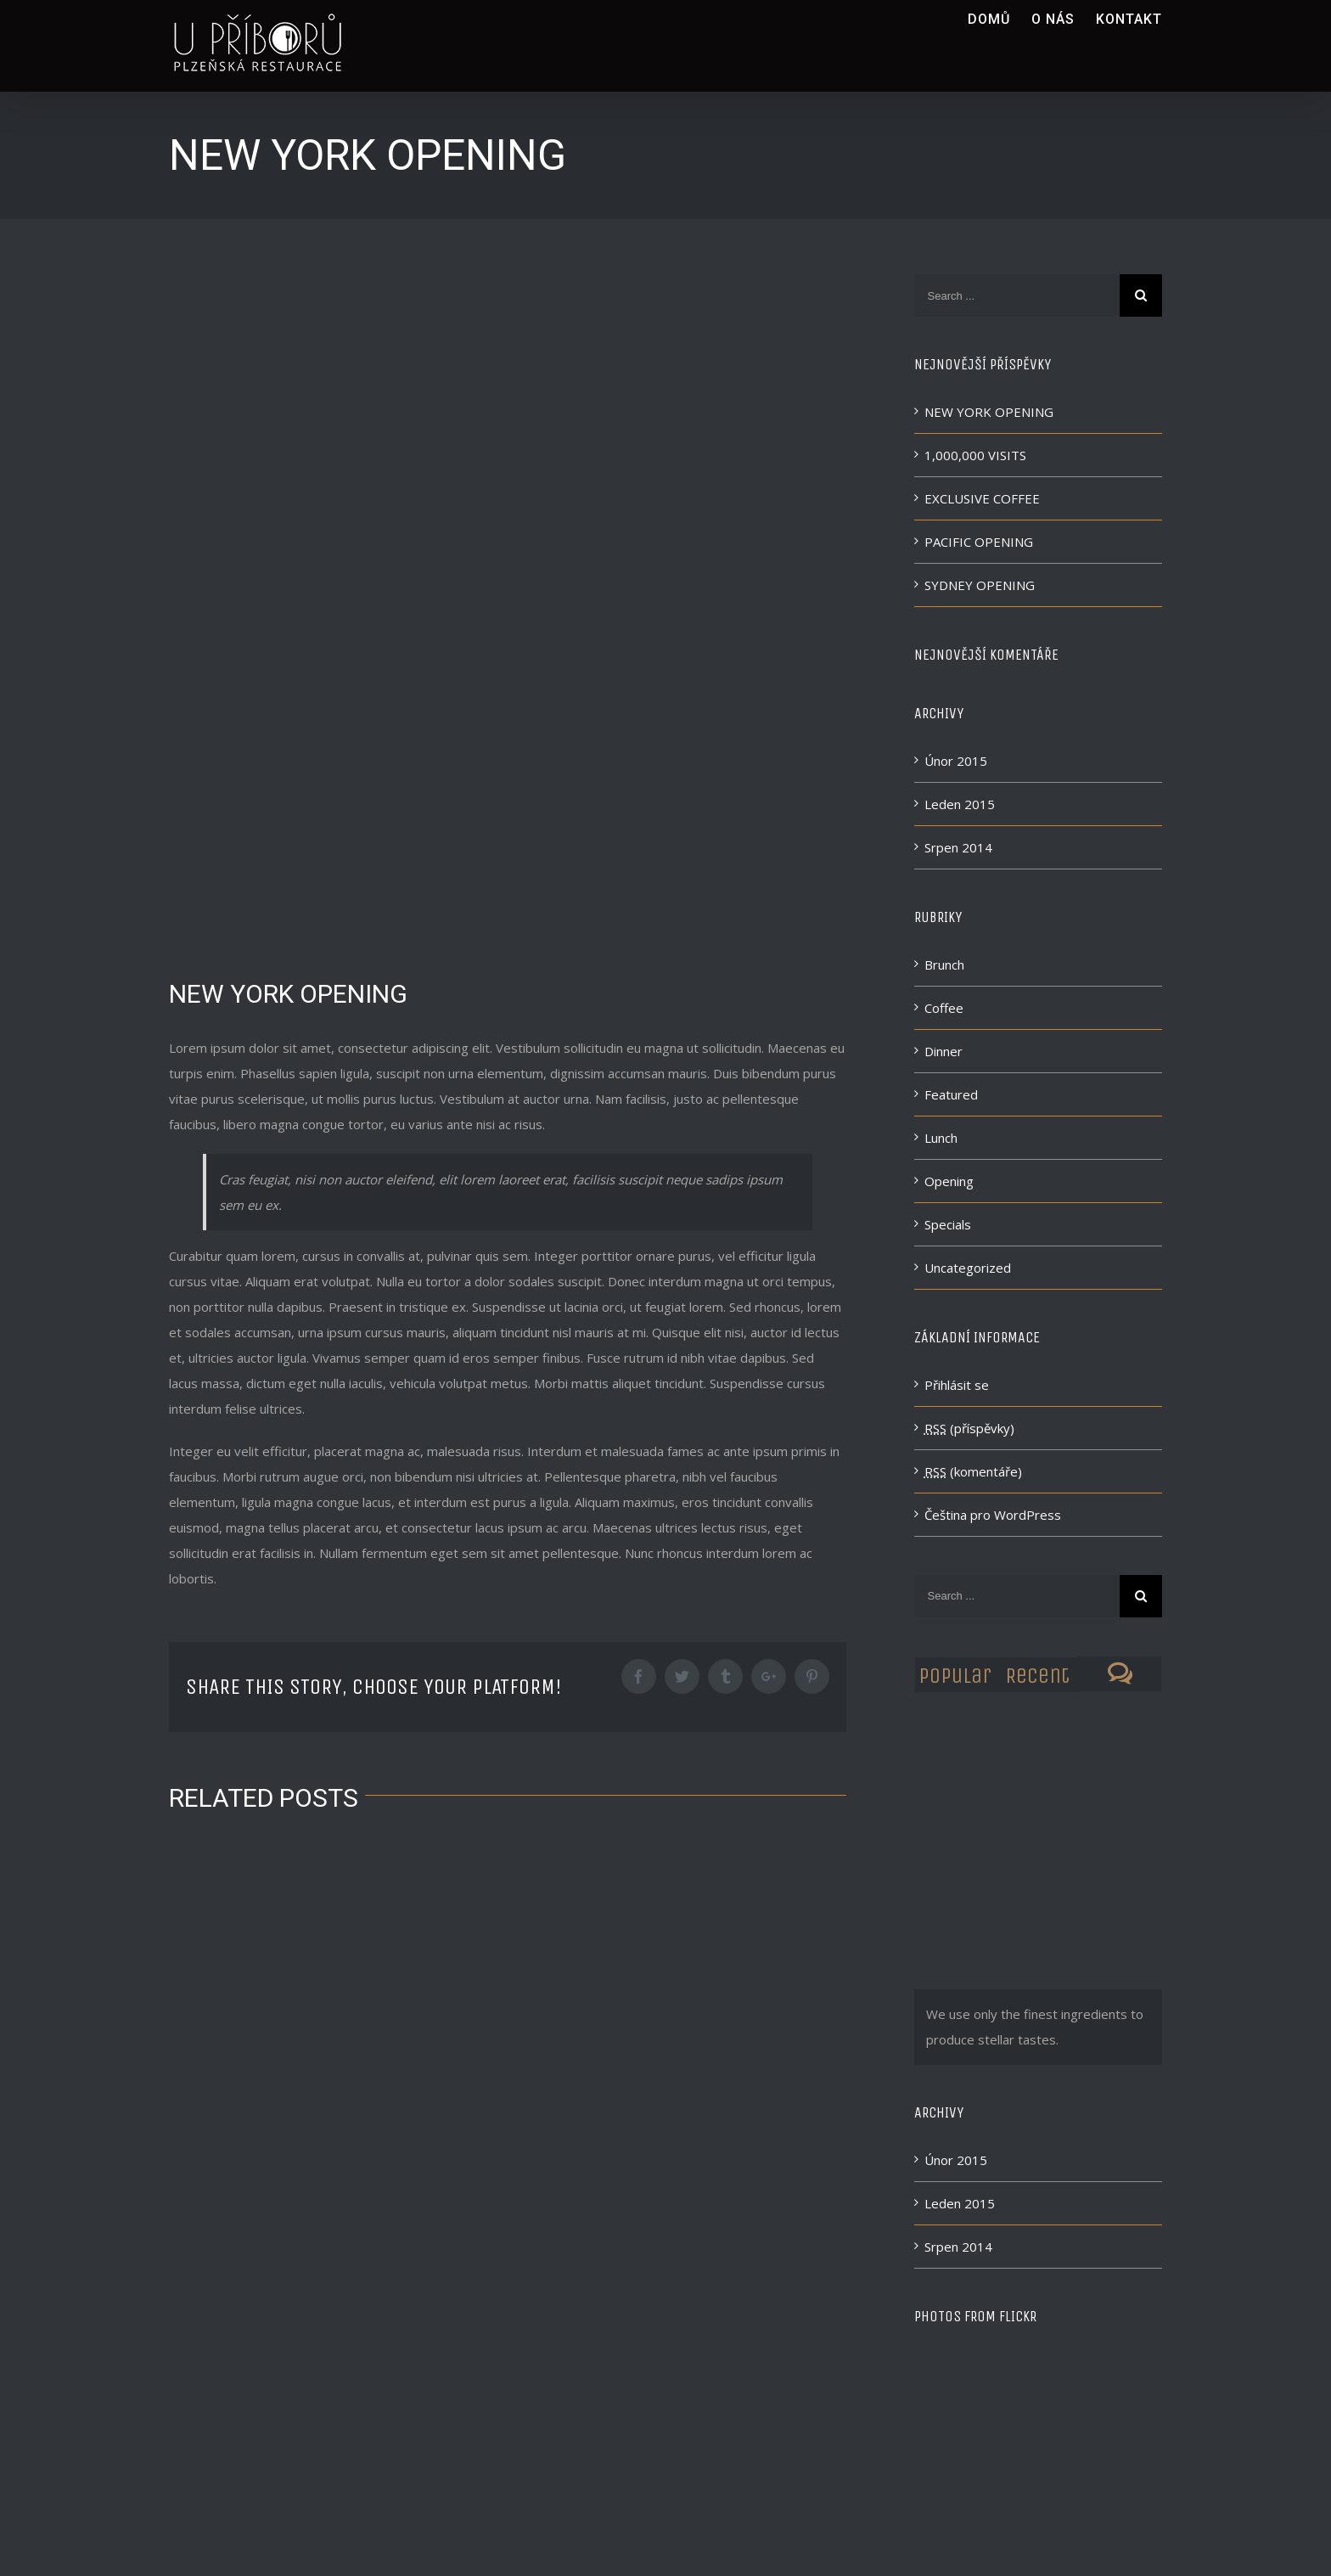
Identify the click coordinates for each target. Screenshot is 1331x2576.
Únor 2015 (955, 760)
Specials (947, 1224)
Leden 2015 (959, 804)
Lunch (941, 1137)
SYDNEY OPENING (979, 585)
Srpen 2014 (958, 847)
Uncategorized (967, 1267)
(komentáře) (973, 1471)
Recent (1037, 1675)
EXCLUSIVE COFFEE (982, 498)
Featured (951, 1094)
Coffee (943, 1007)
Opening (949, 1181)
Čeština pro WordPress (992, 1514)
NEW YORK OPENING (988, 411)
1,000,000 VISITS (975, 455)
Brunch (944, 964)
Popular (954, 1675)
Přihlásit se (956, 1384)
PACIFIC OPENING (978, 541)
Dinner (943, 1051)
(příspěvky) (969, 1428)
